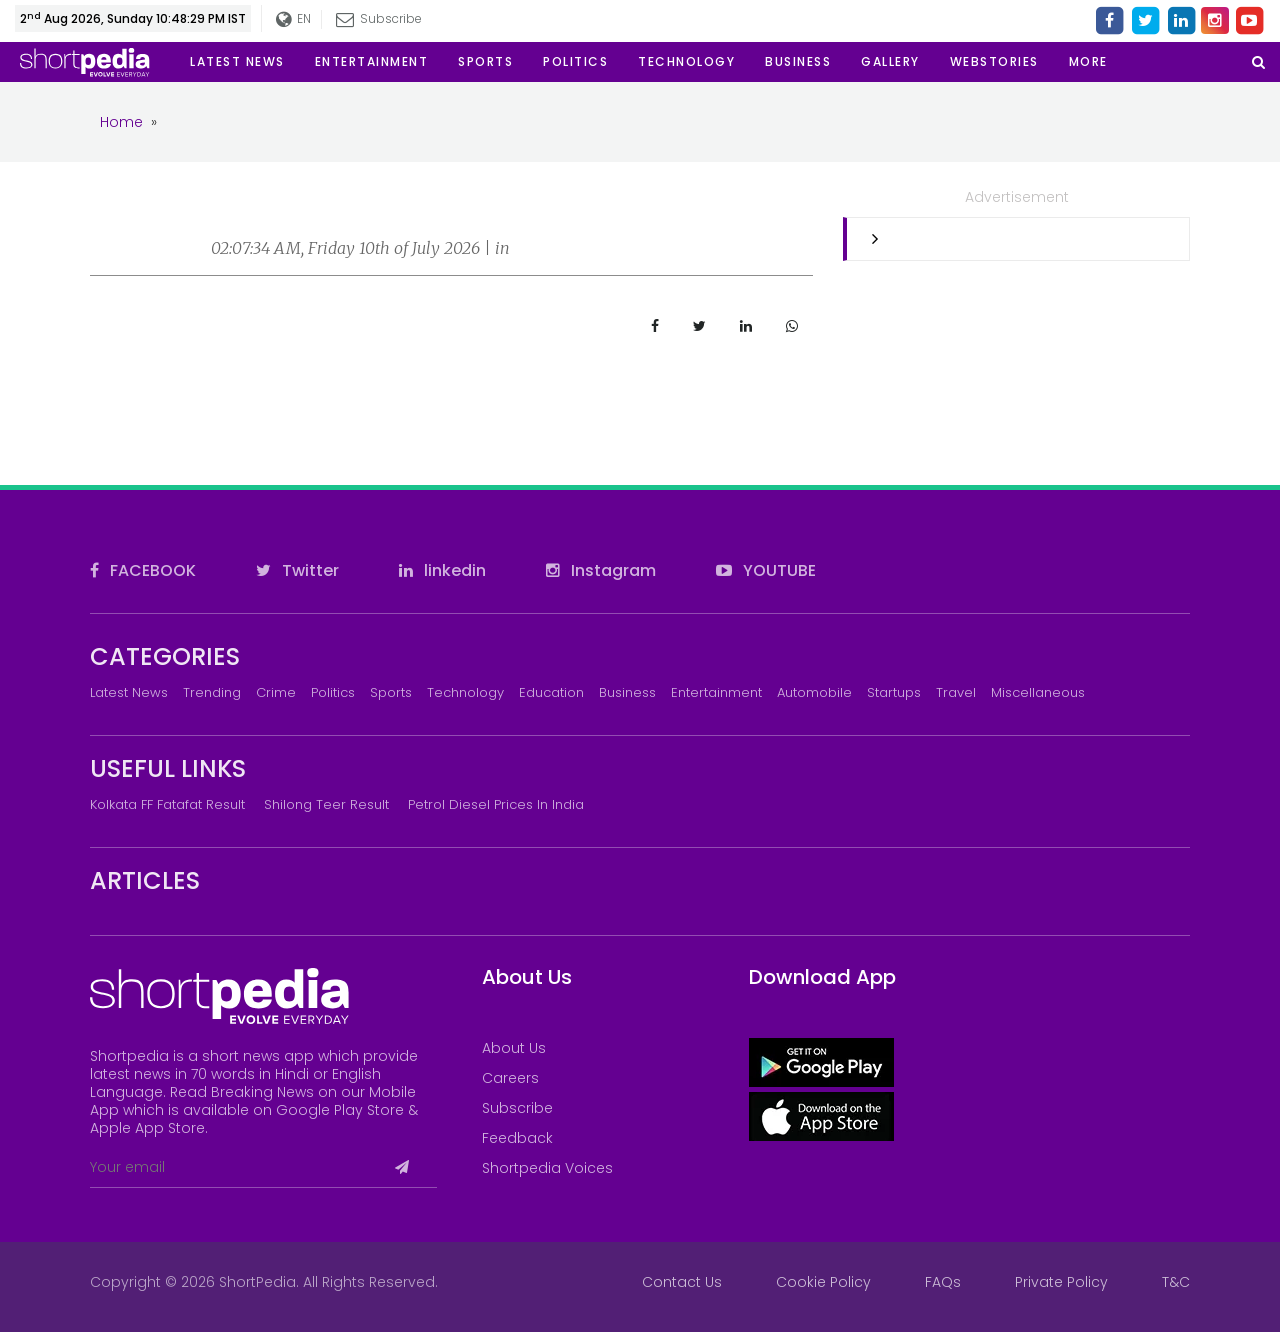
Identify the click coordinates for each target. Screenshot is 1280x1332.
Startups (894, 692)
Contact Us (682, 1282)
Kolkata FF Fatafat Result (167, 804)
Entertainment (716, 692)
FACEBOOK (143, 570)
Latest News (129, 692)
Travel (956, 692)
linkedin (442, 570)
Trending (212, 692)
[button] (1088, 62)
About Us (514, 1048)
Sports (391, 692)
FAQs (943, 1282)
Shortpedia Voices (547, 1168)
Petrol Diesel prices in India (496, 804)
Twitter (297, 570)
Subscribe (379, 18)
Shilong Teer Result (326, 804)
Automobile (814, 692)
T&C (1176, 1282)
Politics (333, 692)
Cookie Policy (823, 1282)
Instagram (601, 570)
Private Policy (1061, 1282)
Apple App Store (147, 1128)
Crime (276, 692)
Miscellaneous (1038, 692)
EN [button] (293, 19)
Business (627, 692)
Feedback (517, 1138)
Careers (510, 1078)
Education (551, 692)
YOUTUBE (766, 570)
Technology (465, 692)
